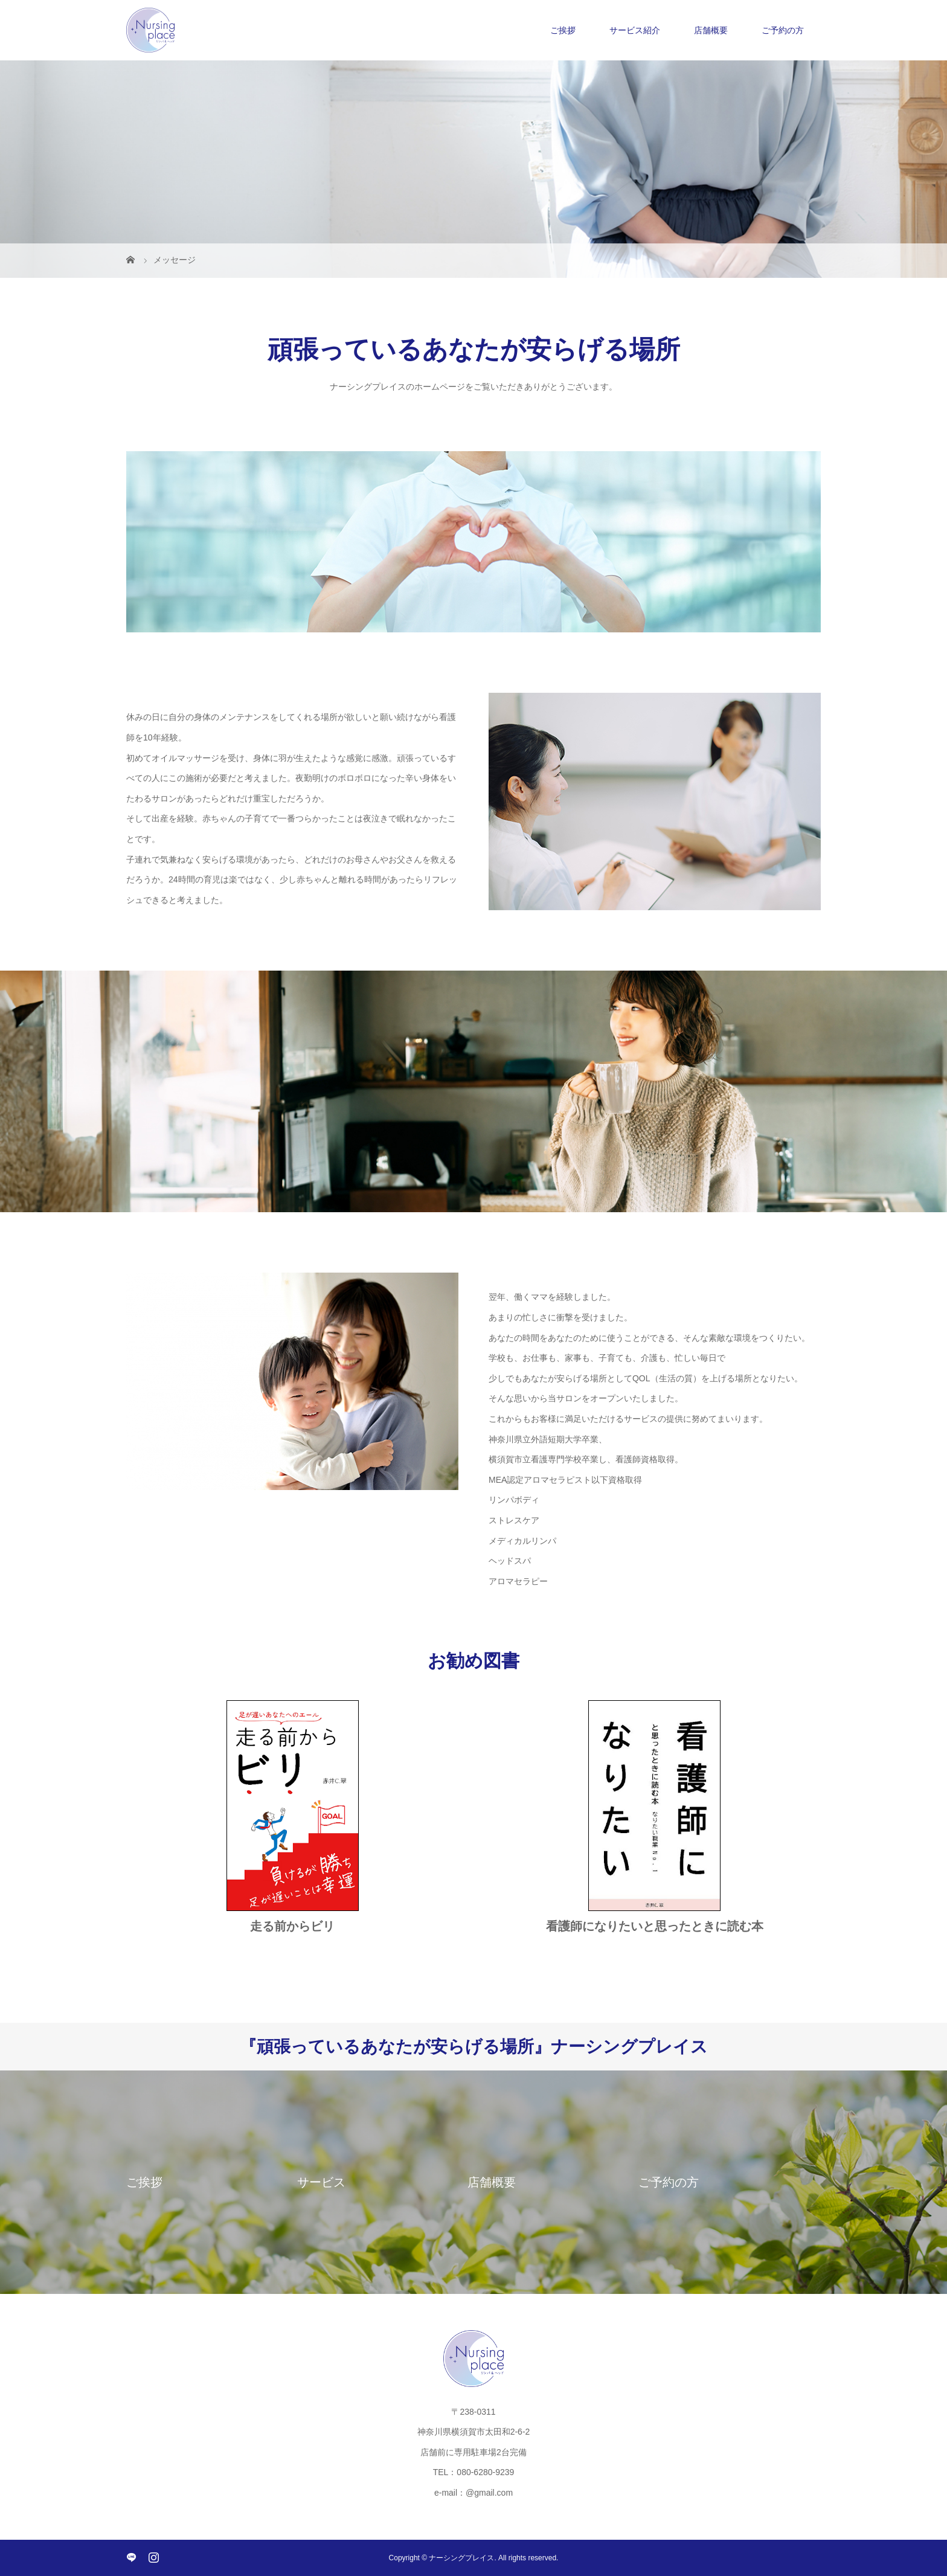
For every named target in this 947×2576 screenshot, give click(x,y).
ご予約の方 (783, 30)
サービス (321, 2182)
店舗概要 (711, 30)
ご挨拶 (563, 30)
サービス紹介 (634, 30)
